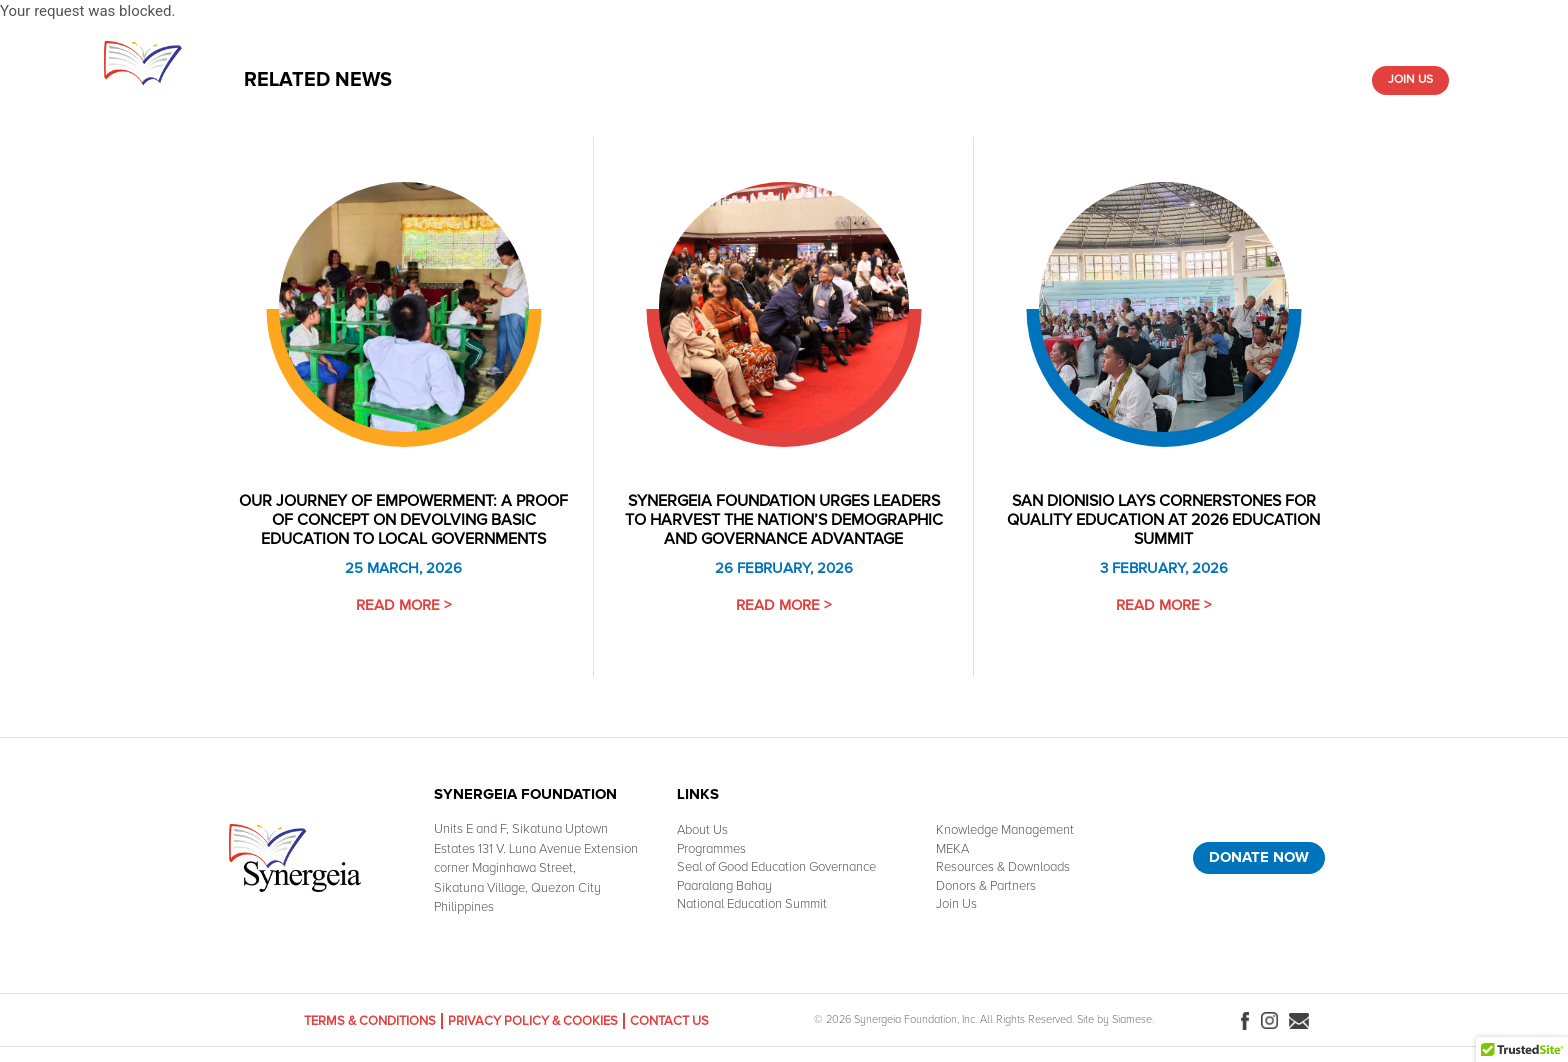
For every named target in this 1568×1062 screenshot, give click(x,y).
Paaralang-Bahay (1066, 79)
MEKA (952, 849)
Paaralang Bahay (724, 886)
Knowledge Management (738, 79)
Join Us (1410, 79)
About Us (518, 79)
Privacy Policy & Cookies (533, 1021)
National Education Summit (752, 904)
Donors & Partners (1293, 79)
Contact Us (669, 1021)
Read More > (403, 605)
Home (453, 79)
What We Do (602, 79)
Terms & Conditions (370, 1021)
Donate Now (1259, 857)
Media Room (1178, 79)
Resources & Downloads (914, 79)
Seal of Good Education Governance (776, 867)
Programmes (711, 849)
